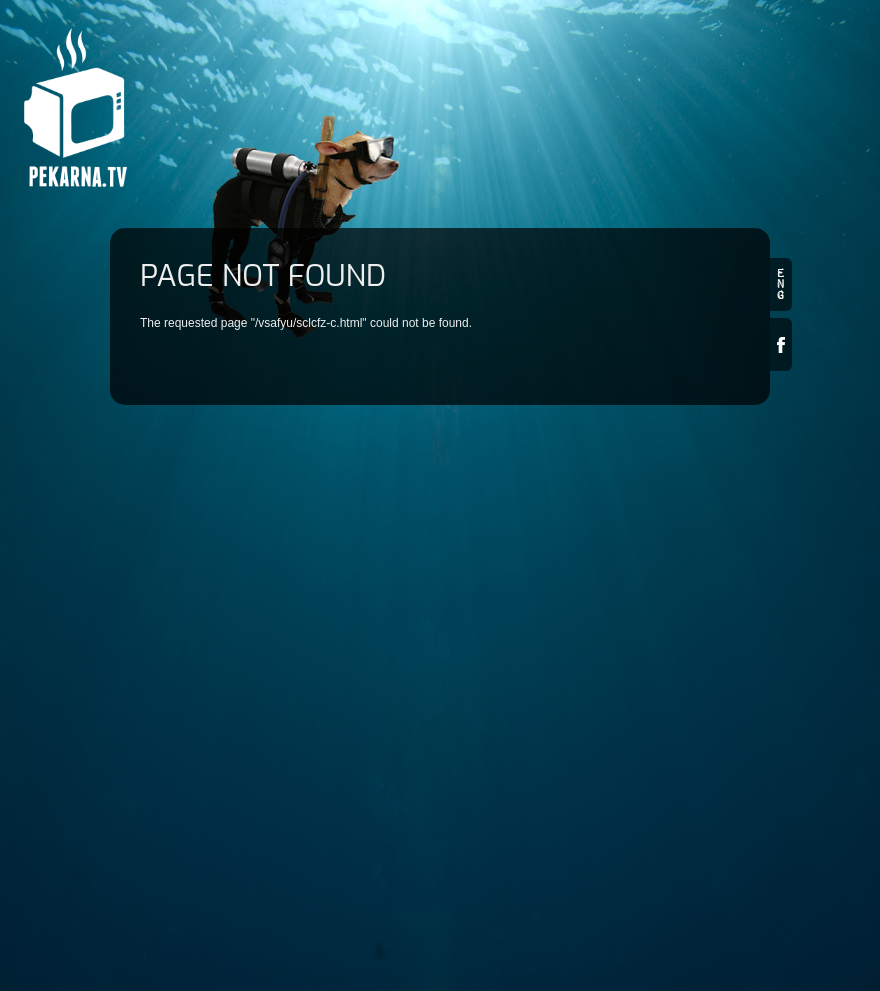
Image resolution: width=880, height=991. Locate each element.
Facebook (781, 344)
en (781, 284)
